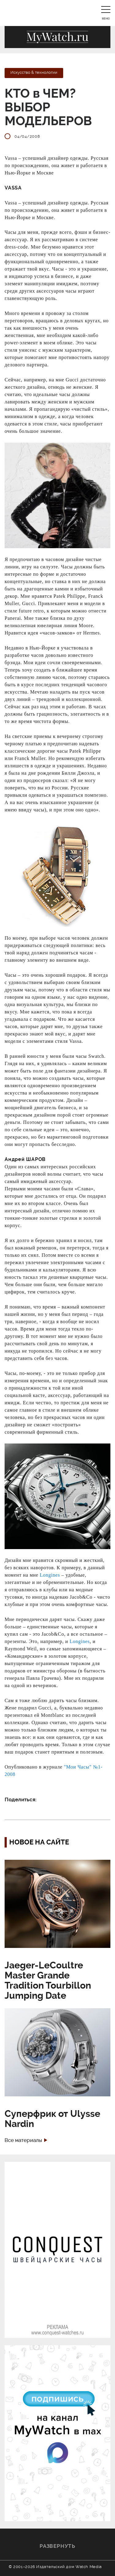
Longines (50, 1575)
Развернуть (57, 2546)
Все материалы (23, 2140)
